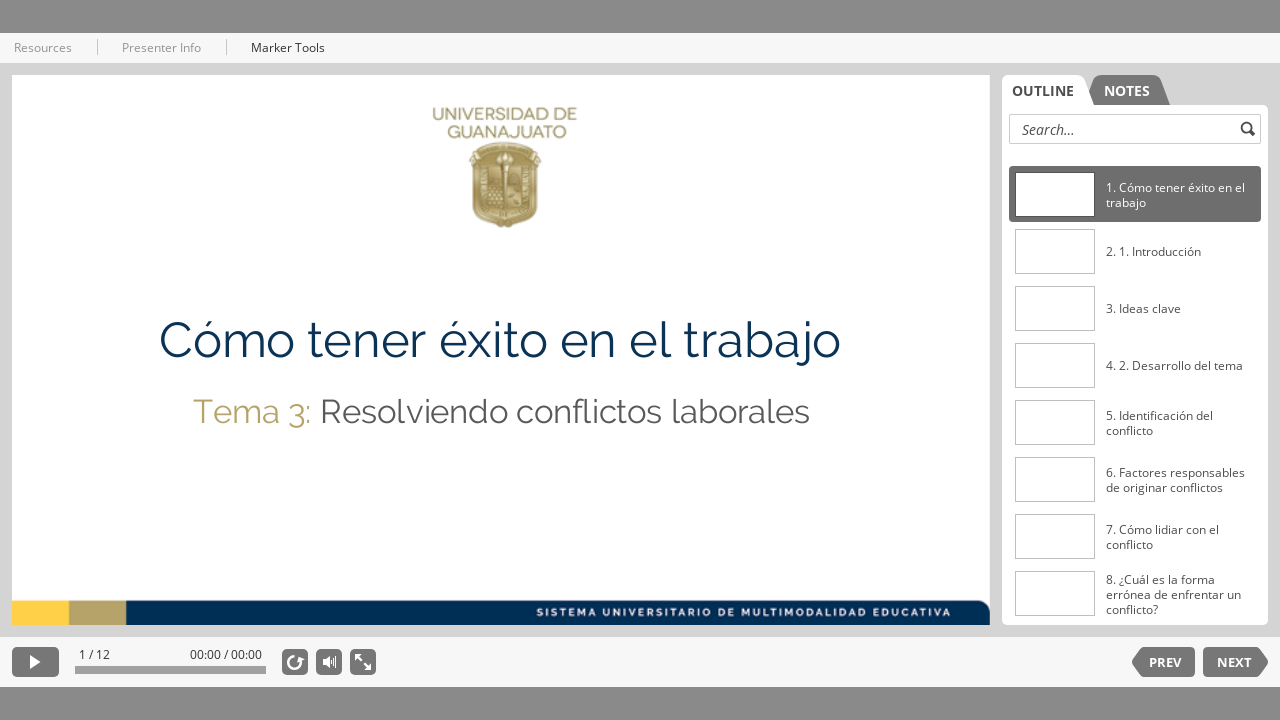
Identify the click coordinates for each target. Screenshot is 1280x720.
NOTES (1127, 90)
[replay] (295, 662)
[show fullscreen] (363, 662)
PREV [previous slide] (1165, 662)
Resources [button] (43, 47)
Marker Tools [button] (288, 47)
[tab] (1048, 90)
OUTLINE (1043, 90)
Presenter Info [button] (161, 47)
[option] (1135, 194)
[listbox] (1135, 384)
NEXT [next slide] (1234, 662)
